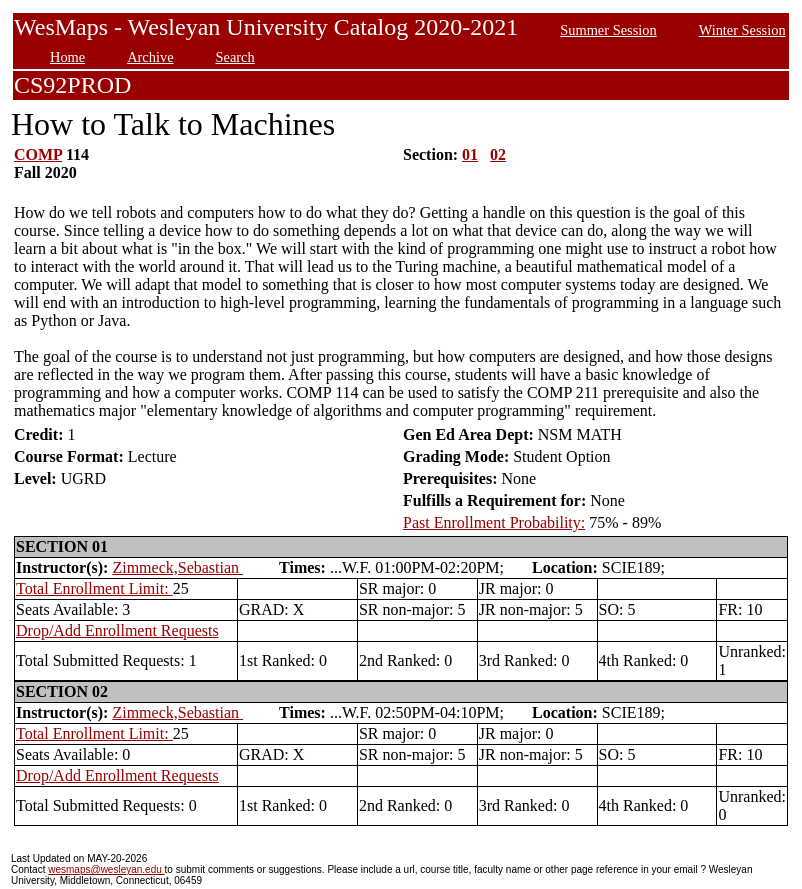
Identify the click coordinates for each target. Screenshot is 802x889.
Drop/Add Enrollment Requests (117, 630)
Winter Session (742, 30)
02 (498, 154)
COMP (38, 154)
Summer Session (608, 30)
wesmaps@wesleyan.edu (106, 869)
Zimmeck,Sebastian (177, 567)
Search (235, 57)
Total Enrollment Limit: (94, 588)
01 (470, 154)
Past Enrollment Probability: (494, 522)
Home (67, 57)
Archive (150, 57)
